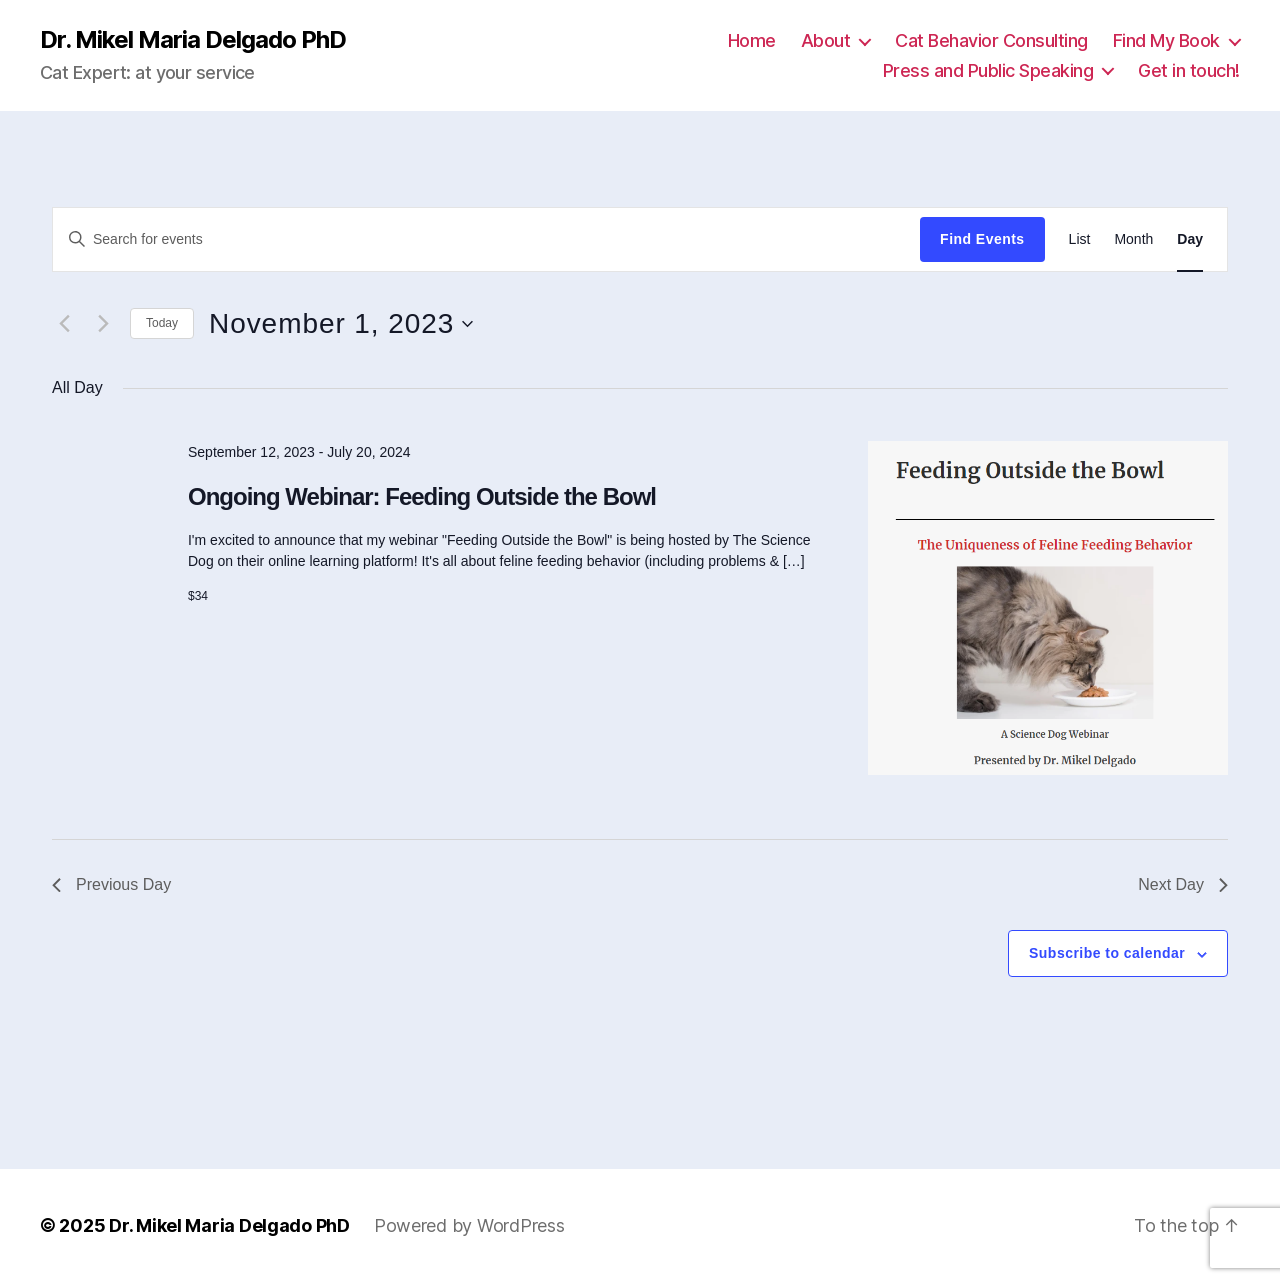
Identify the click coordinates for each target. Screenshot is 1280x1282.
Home (752, 40)
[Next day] (103, 324)
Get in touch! (1189, 70)
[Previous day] (64, 324)
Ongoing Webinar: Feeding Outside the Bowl (422, 496)
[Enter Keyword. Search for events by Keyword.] (486, 239)
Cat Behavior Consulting (991, 40)
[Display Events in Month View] (1133, 239)
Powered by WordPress (469, 1225)
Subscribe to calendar (1107, 953)
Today (162, 323)
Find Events (982, 239)
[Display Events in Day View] (1190, 239)
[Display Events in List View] (1080, 239)
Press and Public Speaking (988, 70)
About (826, 40)
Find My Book (1166, 40)
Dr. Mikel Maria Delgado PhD (193, 40)
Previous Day (111, 884)
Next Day (1183, 884)
